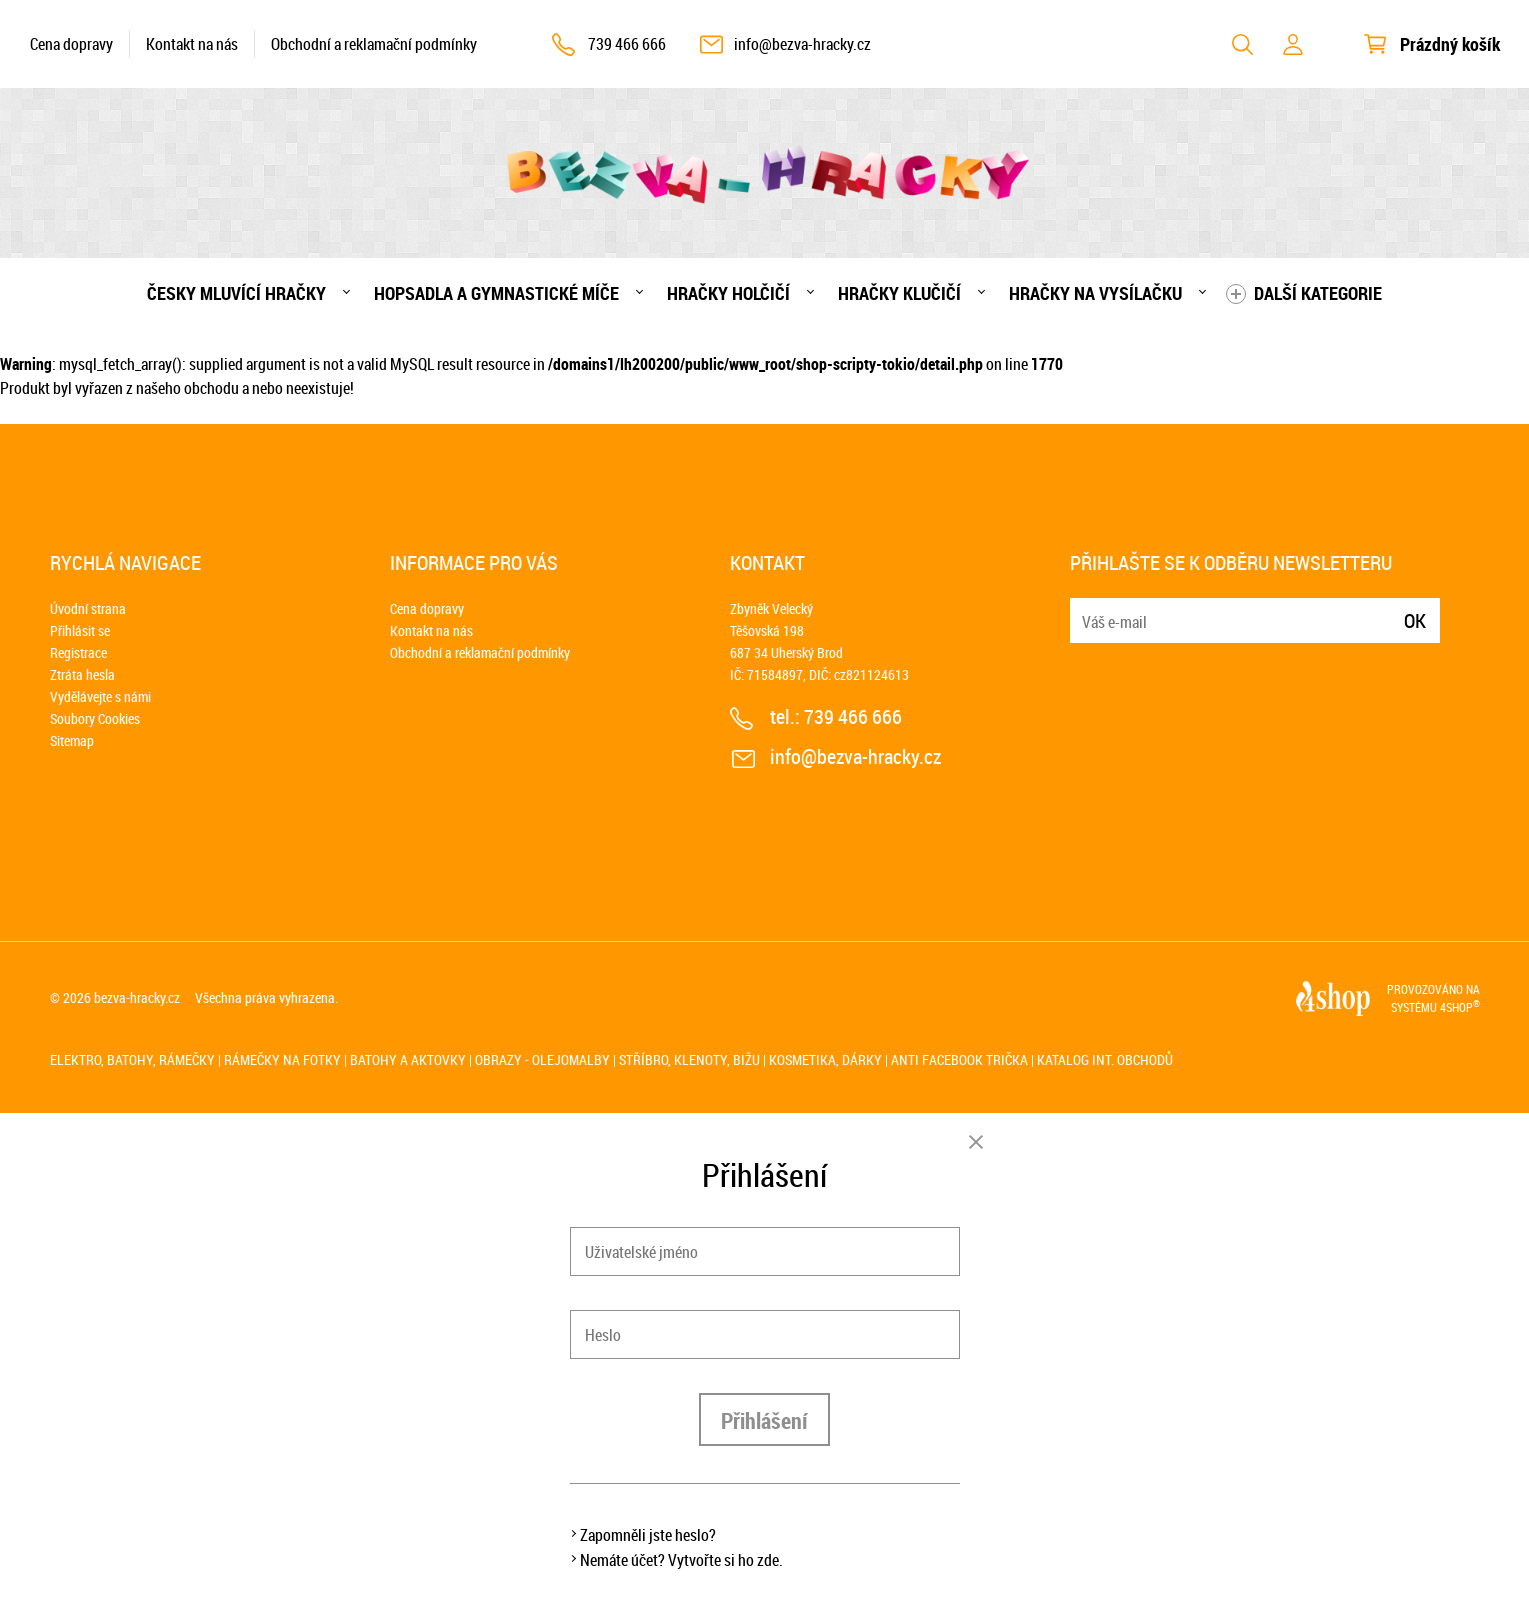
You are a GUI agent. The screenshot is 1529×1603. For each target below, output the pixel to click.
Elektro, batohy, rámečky (132, 1059)
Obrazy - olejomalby (542, 1059)
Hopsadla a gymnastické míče (496, 293)
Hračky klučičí (899, 293)
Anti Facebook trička (959, 1059)
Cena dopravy (71, 44)
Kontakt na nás (192, 44)
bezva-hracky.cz (137, 997)
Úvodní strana (88, 608)
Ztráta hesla (82, 674)
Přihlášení (764, 1420)
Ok (1415, 620)
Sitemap (72, 740)
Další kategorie (1318, 293)
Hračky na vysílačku (1095, 293)
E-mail (1087, 608)
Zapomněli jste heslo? (648, 1535)
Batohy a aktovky (408, 1059)
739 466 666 (627, 44)
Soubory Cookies (95, 718)
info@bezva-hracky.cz (802, 44)
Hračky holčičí (728, 293)
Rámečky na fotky (282, 1059)
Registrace (78, 652)
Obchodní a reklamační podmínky (374, 44)
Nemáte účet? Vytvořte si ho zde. (681, 1560)
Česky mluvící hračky (236, 293)
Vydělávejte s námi (100, 696)
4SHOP (1460, 1007)
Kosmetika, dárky (825, 1059)
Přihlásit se (80, 630)
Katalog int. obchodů (1105, 1059)
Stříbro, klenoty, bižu (689, 1059)
